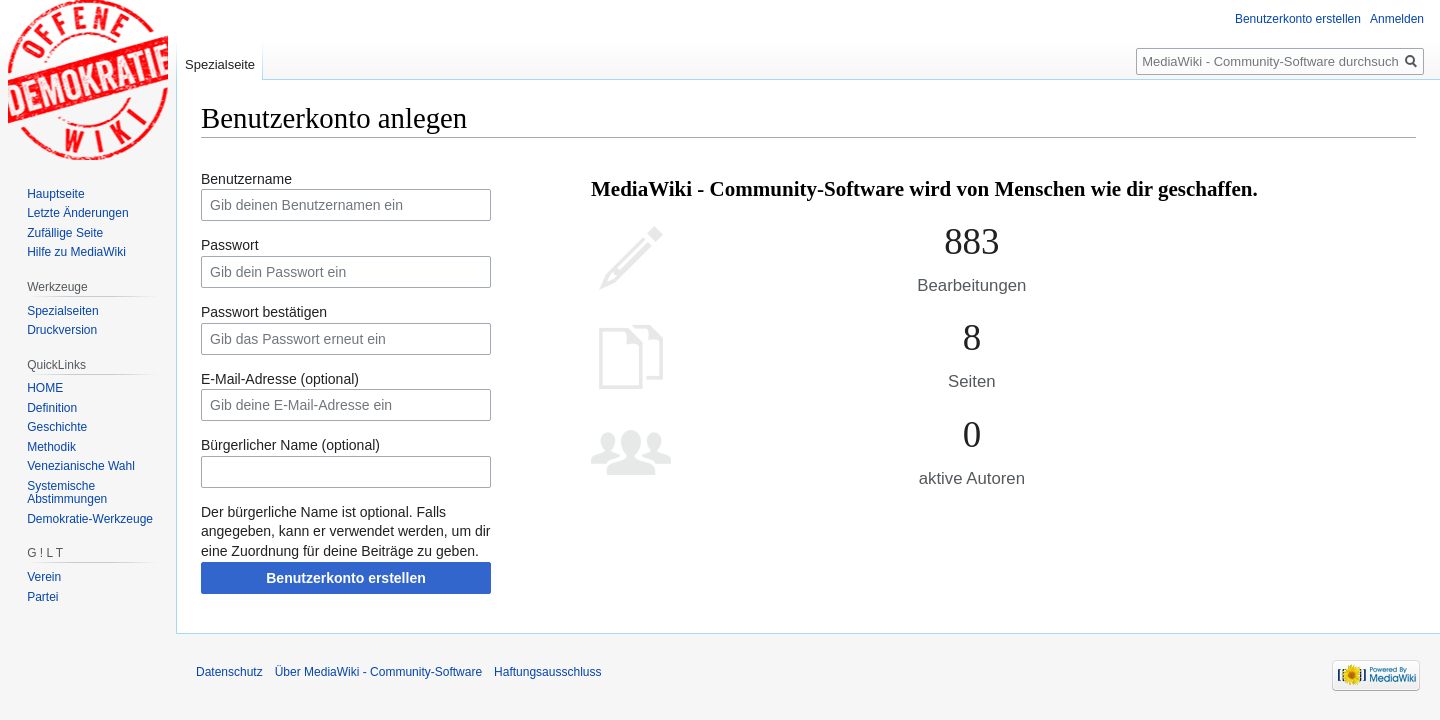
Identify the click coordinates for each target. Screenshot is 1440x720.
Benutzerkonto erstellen (345, 578)
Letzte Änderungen (77, 213)
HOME (45, 388)
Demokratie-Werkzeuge (90, 519)
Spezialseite (220, 64)
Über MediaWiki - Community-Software (378, 672)
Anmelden (1397, 19)
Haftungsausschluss (547, 672)
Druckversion (62, 330)
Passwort (230, 245)
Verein (44, 577)
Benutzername (246, 179)
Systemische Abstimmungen (67, 493)
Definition (52, 408)
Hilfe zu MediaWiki (76, 252)
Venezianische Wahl (81, 466)
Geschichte (57, 427)
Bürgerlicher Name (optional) (290, 445)
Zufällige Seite (65, 233)
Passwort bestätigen (264, 312)
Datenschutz (229, 672)
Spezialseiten (62, 311)
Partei (42, 597)
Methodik (51, 447)
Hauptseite (55, 194)
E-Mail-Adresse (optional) (280, 379)
